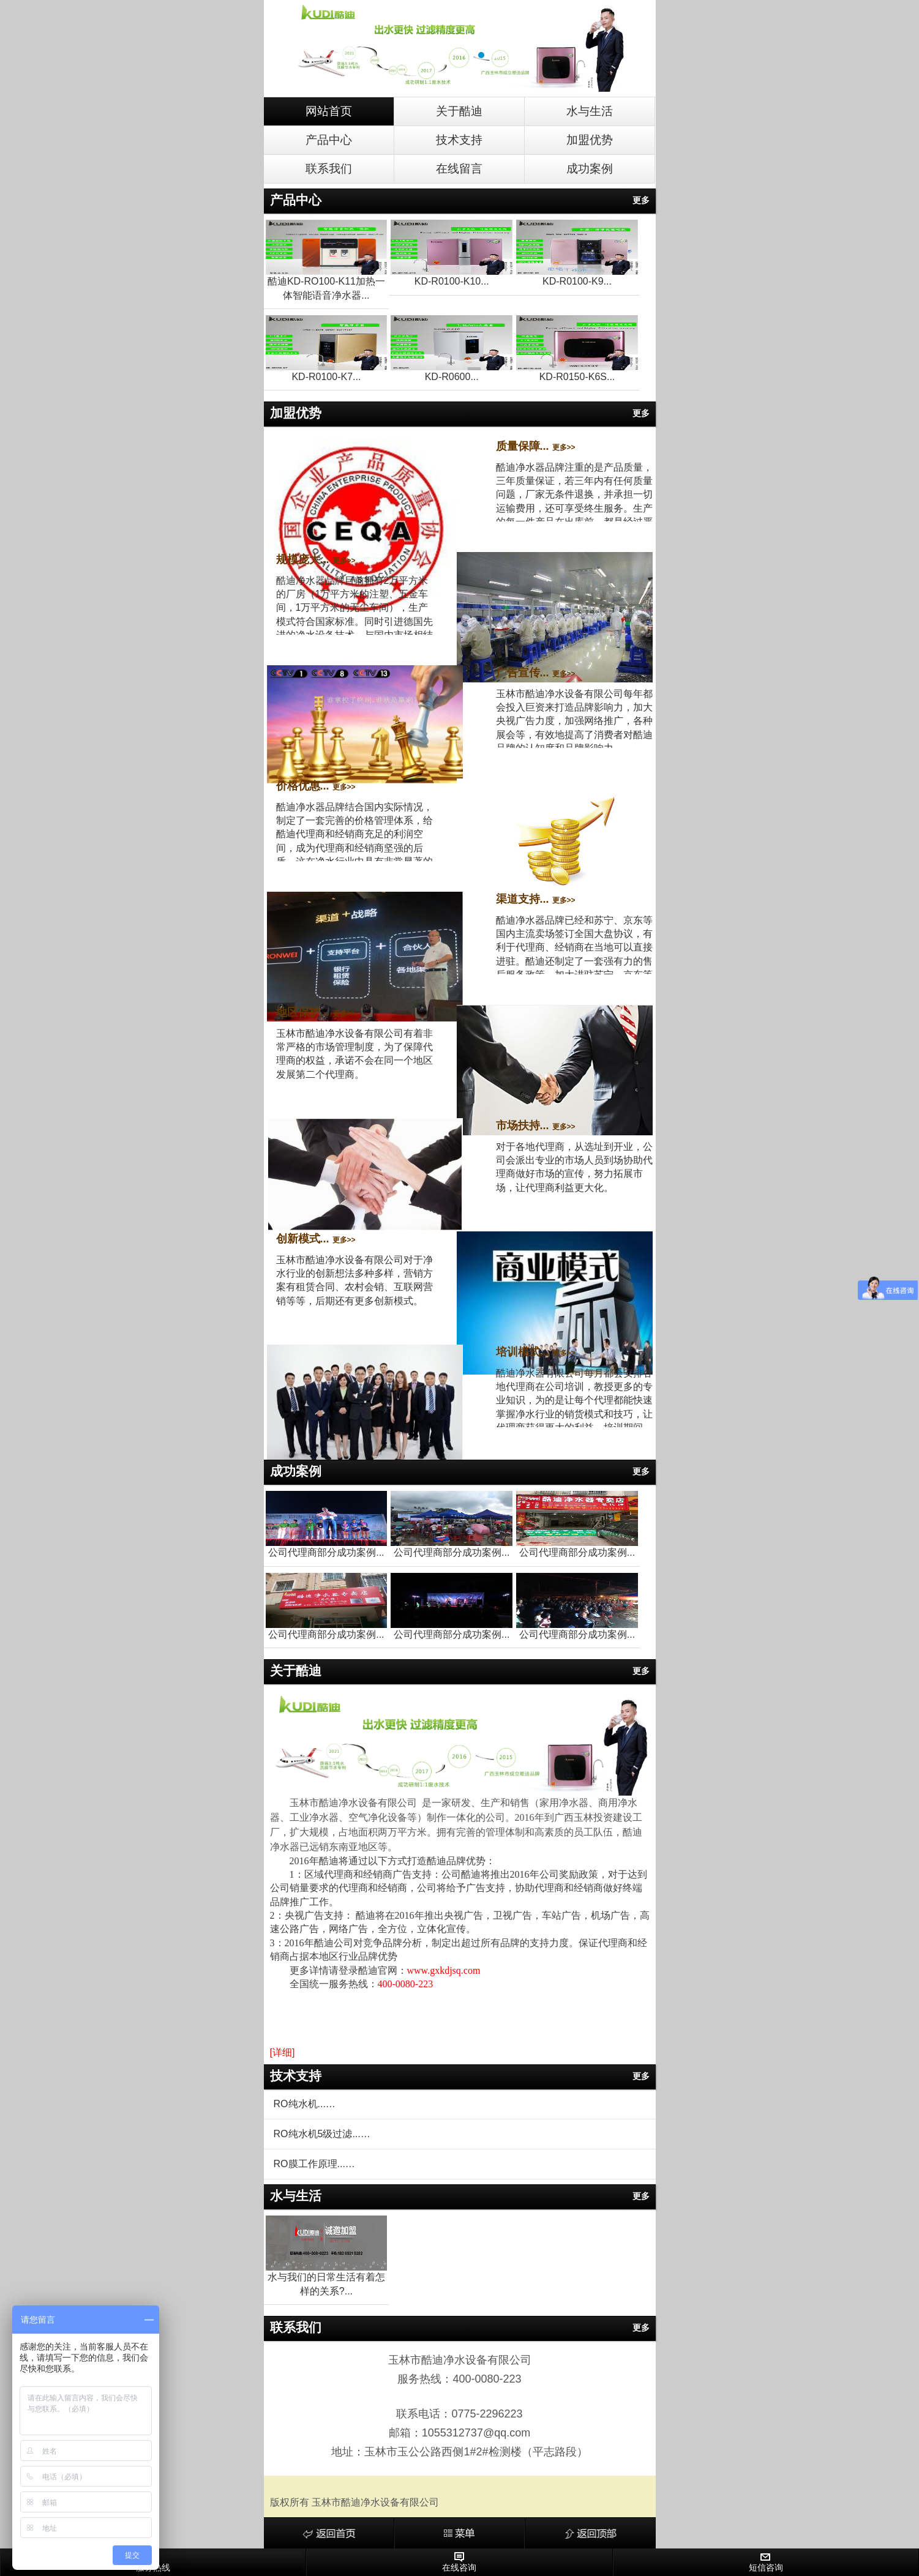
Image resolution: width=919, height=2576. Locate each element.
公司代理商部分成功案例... (326, 1552)
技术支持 (459, 139)
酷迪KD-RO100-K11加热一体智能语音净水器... (326, 288)
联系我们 (329, 168)
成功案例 (589, 168)
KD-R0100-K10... (451, 281)
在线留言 (459, 168)
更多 (641, 200)
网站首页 (329, 111)
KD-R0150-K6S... (577, 376)
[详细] (282, 2052)
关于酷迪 (459, 111)
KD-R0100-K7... (326, 376)
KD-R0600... (452, 376)
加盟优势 (589, 139)
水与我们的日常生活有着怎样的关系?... (326, 2284)
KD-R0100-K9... (577, 281)
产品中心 (329, 139)
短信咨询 (766, 2562)
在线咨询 (459, 2562)
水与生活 (589, 111)
